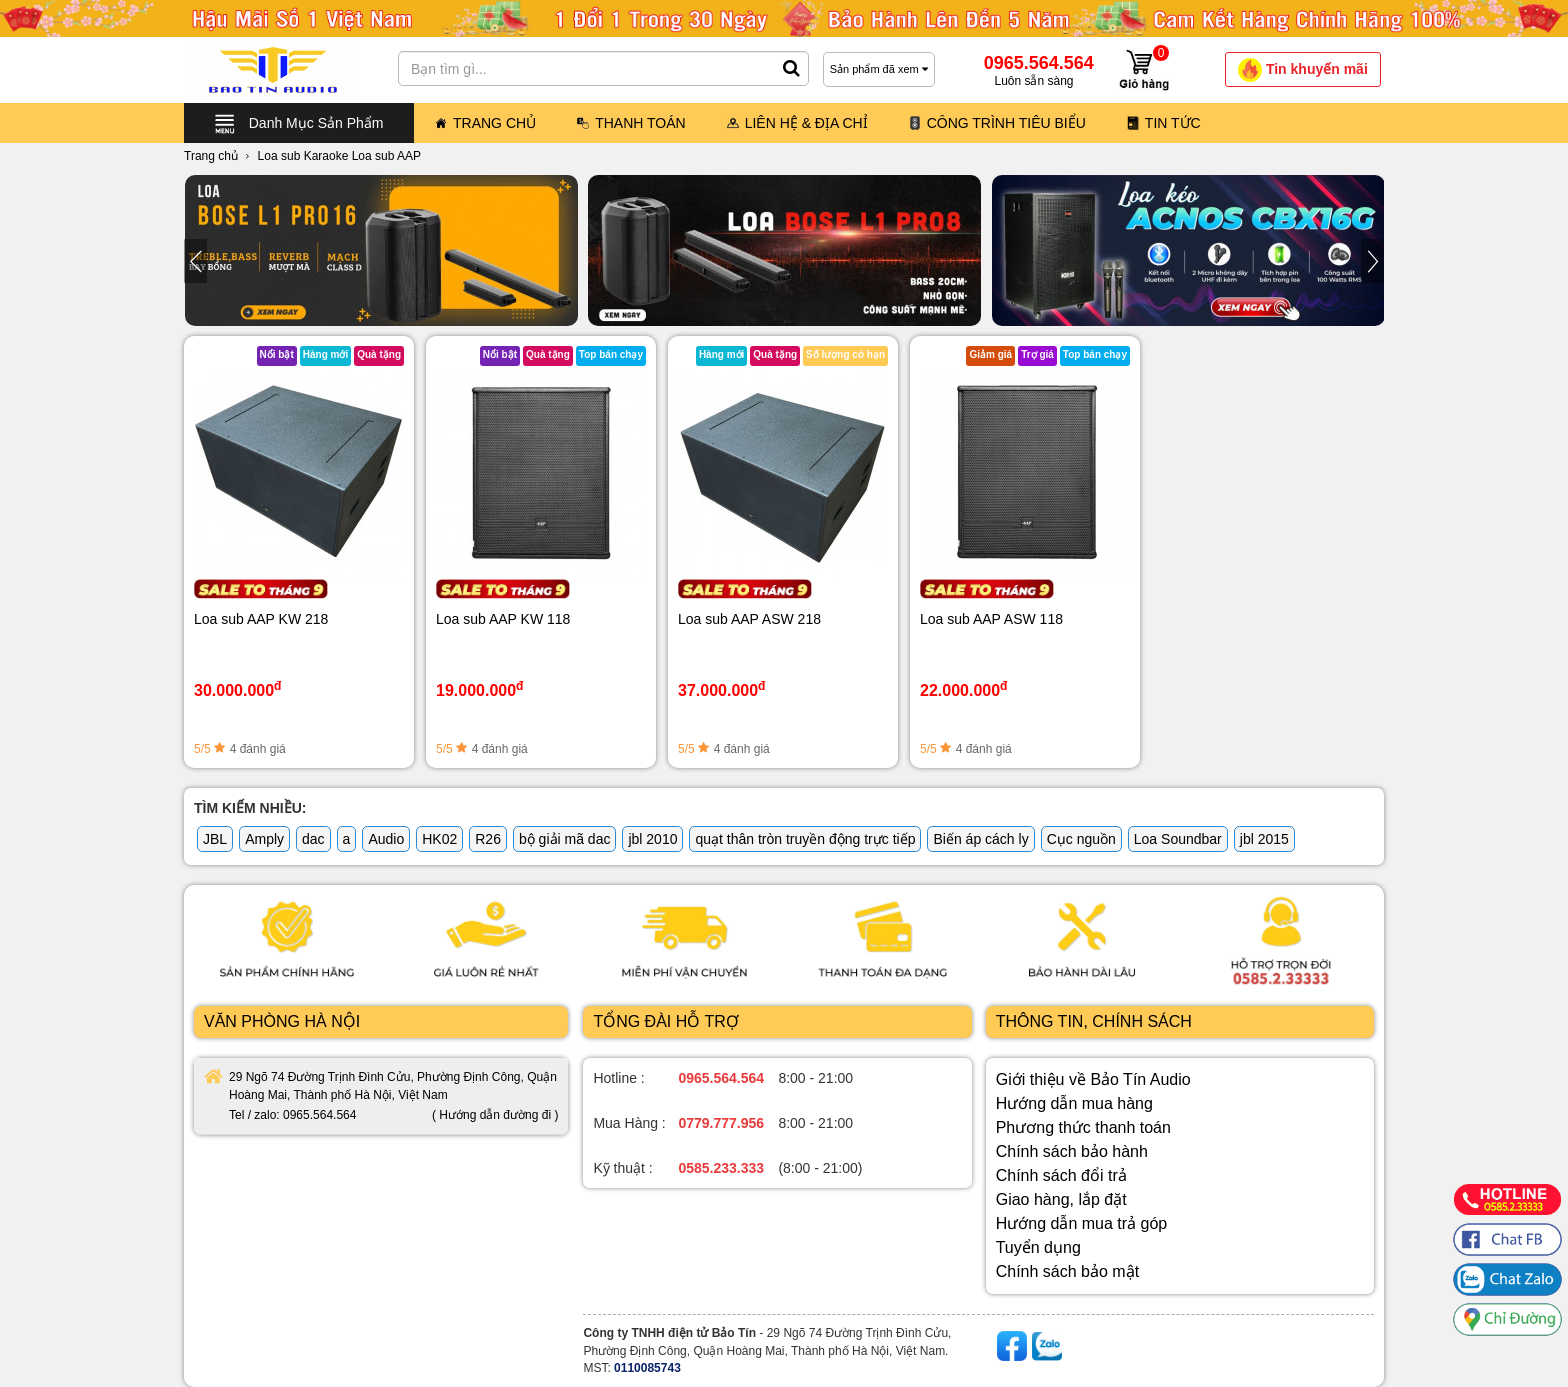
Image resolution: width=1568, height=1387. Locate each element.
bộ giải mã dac (564, 839)
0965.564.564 (721, 1078)
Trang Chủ (485, 123)
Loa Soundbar (1178, 839)
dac (313, 839)
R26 (488, 839)
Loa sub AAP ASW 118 (991, 619)
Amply (264, 839)
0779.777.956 (721, 1123)
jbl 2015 (1264, 839)
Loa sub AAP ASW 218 (749, 619)
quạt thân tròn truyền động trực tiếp (805, 839)
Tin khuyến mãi (1303, 70)
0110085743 (647, 1368)
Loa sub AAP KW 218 (261, 619)
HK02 (439, 839)
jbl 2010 (652, 839)
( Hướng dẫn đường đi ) (495, 1115)
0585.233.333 (721, 1168)
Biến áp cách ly (980, 839)
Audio (386, 839)
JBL (215, 839)
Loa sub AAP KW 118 (503, 619)
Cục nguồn (1081, 839)
